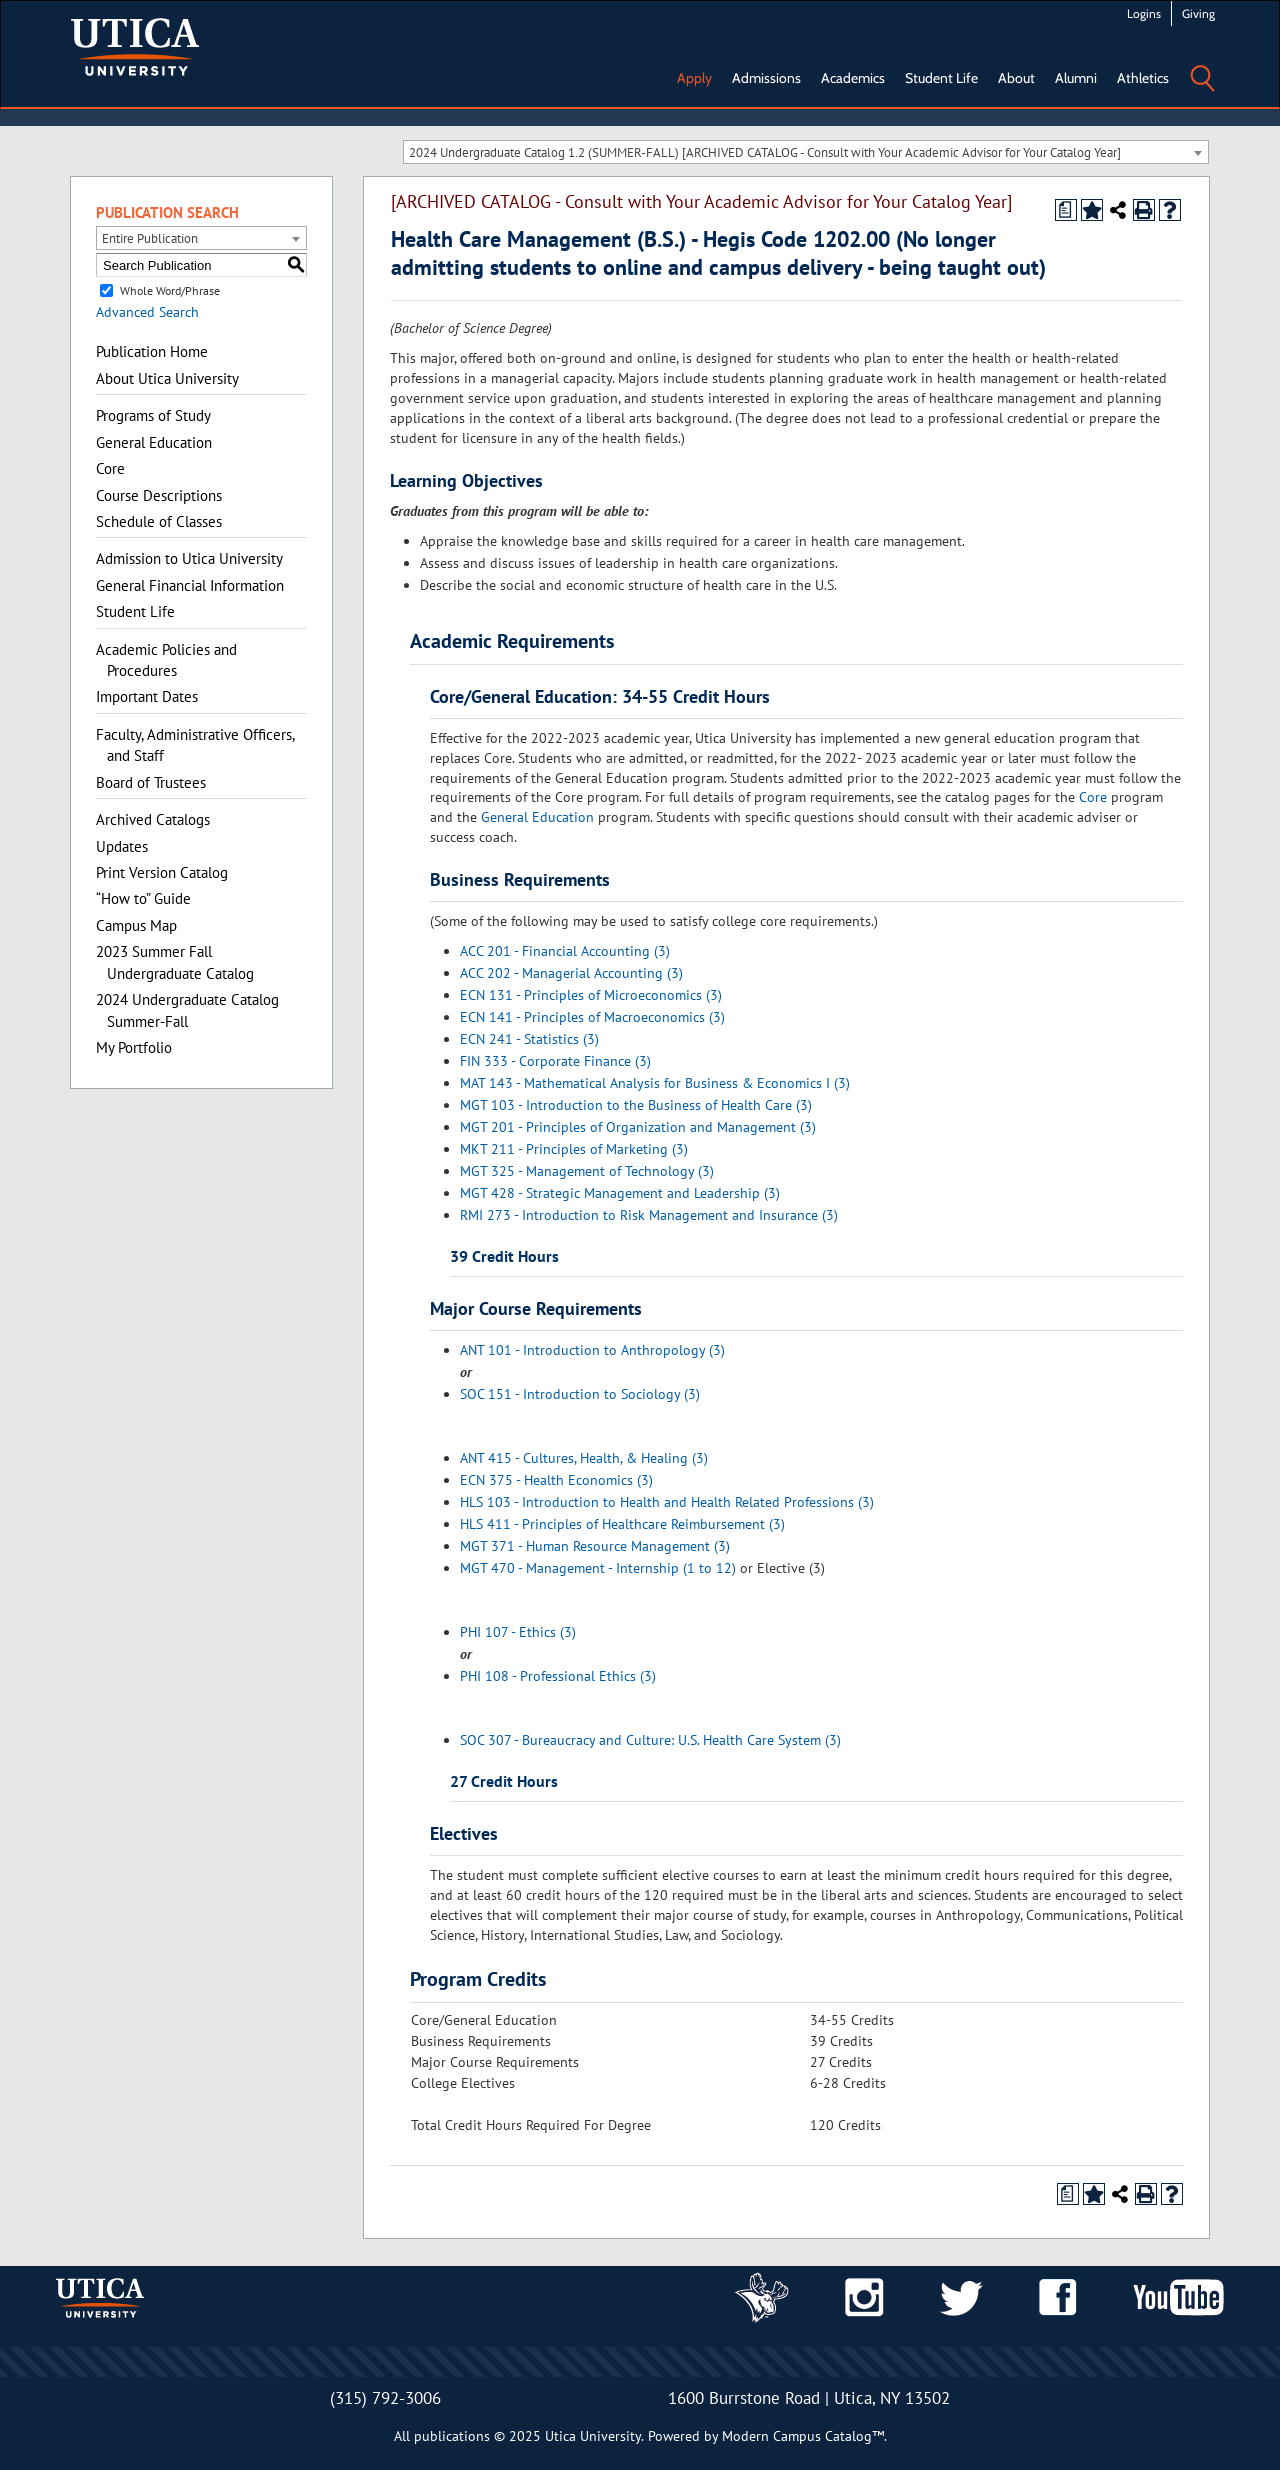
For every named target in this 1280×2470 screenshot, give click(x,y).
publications (452, 2436)
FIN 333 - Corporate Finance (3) (555, 1061)
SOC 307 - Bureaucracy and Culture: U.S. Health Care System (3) (650, 1740)
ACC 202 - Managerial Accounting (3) (571, 973)
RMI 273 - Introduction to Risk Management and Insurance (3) (649, 1215)
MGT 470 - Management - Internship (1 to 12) (598, 1568)
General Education (154, 442)
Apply (694, 78)
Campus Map (136, 925)
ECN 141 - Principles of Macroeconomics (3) (592, 1017)
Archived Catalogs (153, 819)
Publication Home (152, 351)
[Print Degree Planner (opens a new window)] (1066, 210)
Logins (1144, 13)
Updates (122, 846)
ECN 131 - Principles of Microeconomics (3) (591, 995)
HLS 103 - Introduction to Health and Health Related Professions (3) (667, 1502)
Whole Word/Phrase (170, 290)
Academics (853, 78)
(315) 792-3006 (385, 2398)
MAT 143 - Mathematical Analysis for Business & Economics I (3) (655, 1083)
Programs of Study (153, 415)
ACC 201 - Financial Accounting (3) (565, 951)
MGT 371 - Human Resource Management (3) (595, 1546)
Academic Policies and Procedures (166, 660)
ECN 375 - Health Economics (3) (556, 1480)
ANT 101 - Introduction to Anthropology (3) (592, 1350)
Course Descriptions (159, 495)
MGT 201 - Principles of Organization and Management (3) (638, 1127)
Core (110, 468)
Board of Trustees (151, 782)
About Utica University (167, 378)
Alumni (1076, 78)
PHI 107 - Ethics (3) (518, 1632)
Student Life (941, 78)
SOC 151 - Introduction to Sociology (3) (580, 1394)
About (1016, 78)
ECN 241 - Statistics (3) (529, 1039)
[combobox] (806, 152)
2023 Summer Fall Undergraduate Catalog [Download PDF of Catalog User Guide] (175, 962)
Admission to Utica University (189, 558)
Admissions (766, 78)
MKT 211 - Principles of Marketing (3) (574, 1149)
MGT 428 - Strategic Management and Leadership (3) (620, 1193)
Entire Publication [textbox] (150, 238)
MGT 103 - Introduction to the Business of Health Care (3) (636, 1105)
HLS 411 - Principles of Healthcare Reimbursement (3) (622, 1524)
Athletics (1143, 78)
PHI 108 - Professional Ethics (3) (558, 1676)
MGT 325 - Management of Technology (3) (587, 1171)
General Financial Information (190, 585)
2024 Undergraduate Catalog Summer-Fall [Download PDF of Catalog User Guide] (187, 1010)
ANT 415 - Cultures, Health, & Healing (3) (584, 1458)
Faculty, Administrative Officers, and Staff (195, 745)
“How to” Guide (143, 898)
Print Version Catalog (162, 872)
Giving (1198, 13)
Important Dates (147, 696)
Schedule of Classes (159, 521)
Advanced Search (147, 312)
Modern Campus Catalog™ (803, 2436)
